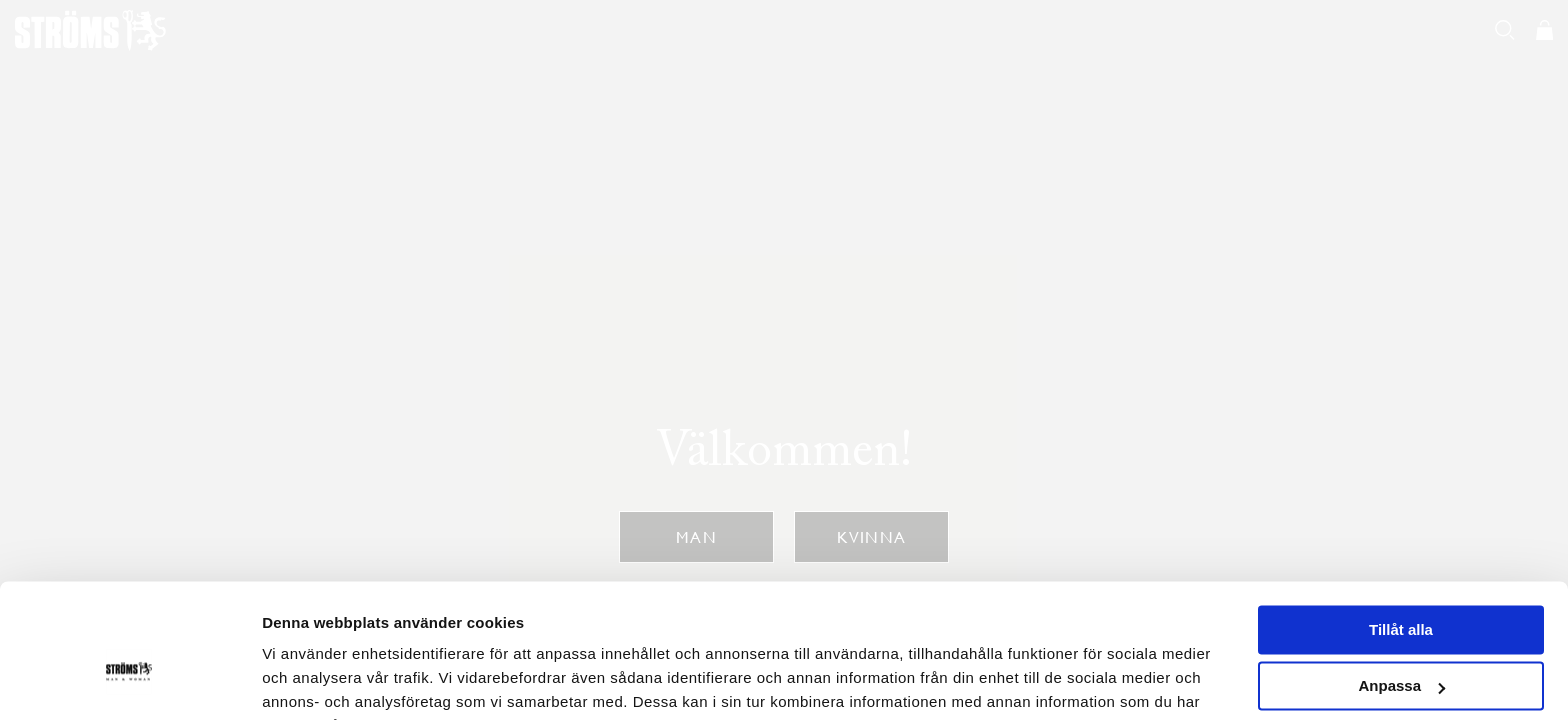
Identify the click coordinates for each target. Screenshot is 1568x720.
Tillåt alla (1401, 529)
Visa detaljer (306, 680)
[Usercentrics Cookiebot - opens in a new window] (129, 681)
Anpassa (1401, 585)
